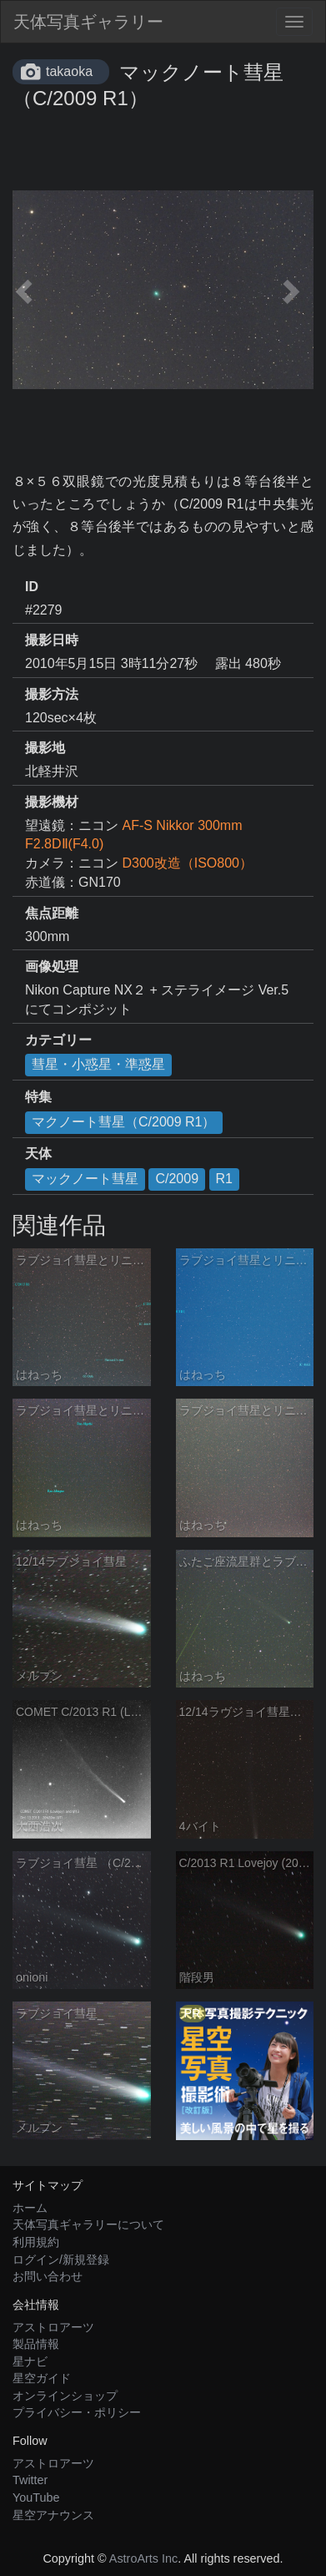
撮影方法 (51, 694)
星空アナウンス (53, 2515)
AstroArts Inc (143, 2558)
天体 (38, 1153)
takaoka (69, 71)
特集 (38, 1097)
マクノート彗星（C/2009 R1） (124, 1122)
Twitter (30, 2480)
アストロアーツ (53, 2327)
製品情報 (36, 2344)
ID (31, 586)
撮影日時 (51, 640)
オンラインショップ (65, 2395)
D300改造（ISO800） (187, 863)
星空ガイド (42, 2378)
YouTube (36, 2497)
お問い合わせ (48, 2276)
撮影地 (45, 748)
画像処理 (51, 966)
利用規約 (36, 2242)
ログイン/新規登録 (61, 2259)
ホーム (30, 2207)
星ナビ (30, 2361)
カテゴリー (58, 1040)
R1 (224, 1179)
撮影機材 (51, 802)
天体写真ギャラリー (88, 22)
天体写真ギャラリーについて (88, 2224)
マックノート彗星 (85, 1179)
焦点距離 (51, 913)
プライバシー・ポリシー (77, 2412)
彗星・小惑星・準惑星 (98, 1064)
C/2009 (176, 1179)
